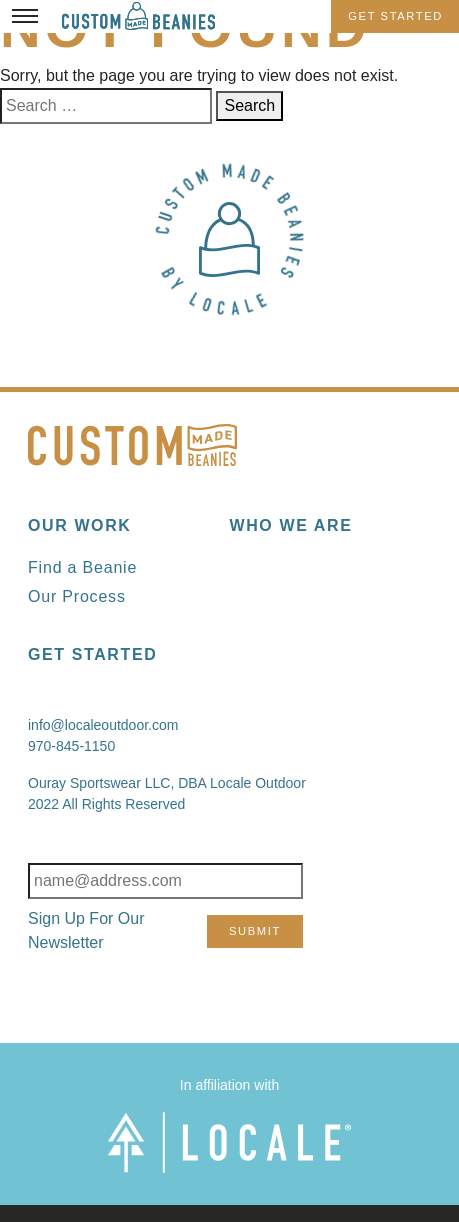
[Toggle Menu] (25, 16)
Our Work (79, 525)
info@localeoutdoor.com (103, 725)
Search (249, 105)
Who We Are (291, 525)
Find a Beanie (82, 567)
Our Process (77, 596)
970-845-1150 (71, 746)
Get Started (395, 16)
